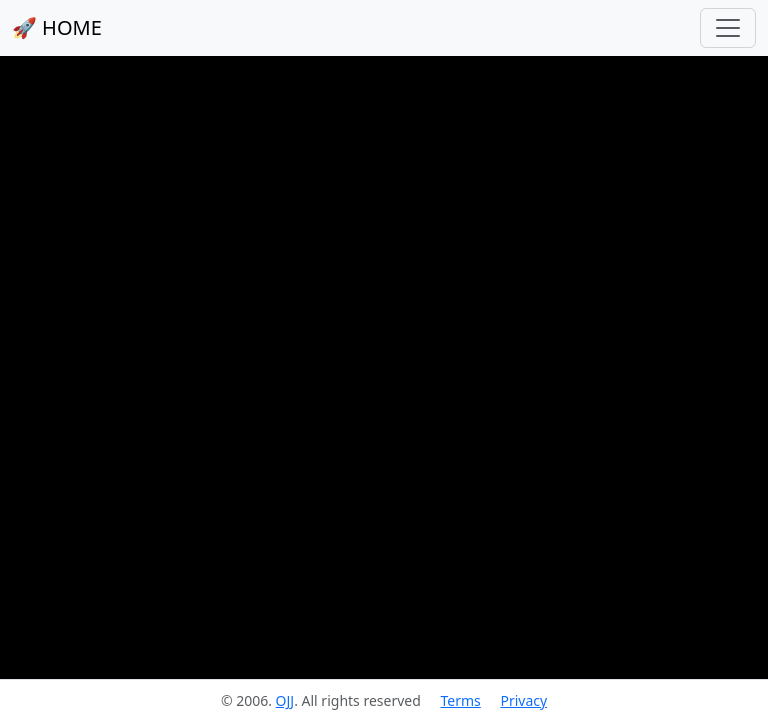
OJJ (285, 700)
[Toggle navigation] (728, 28)
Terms (460, 700)
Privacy (523, 700)
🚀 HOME (57, 27)
